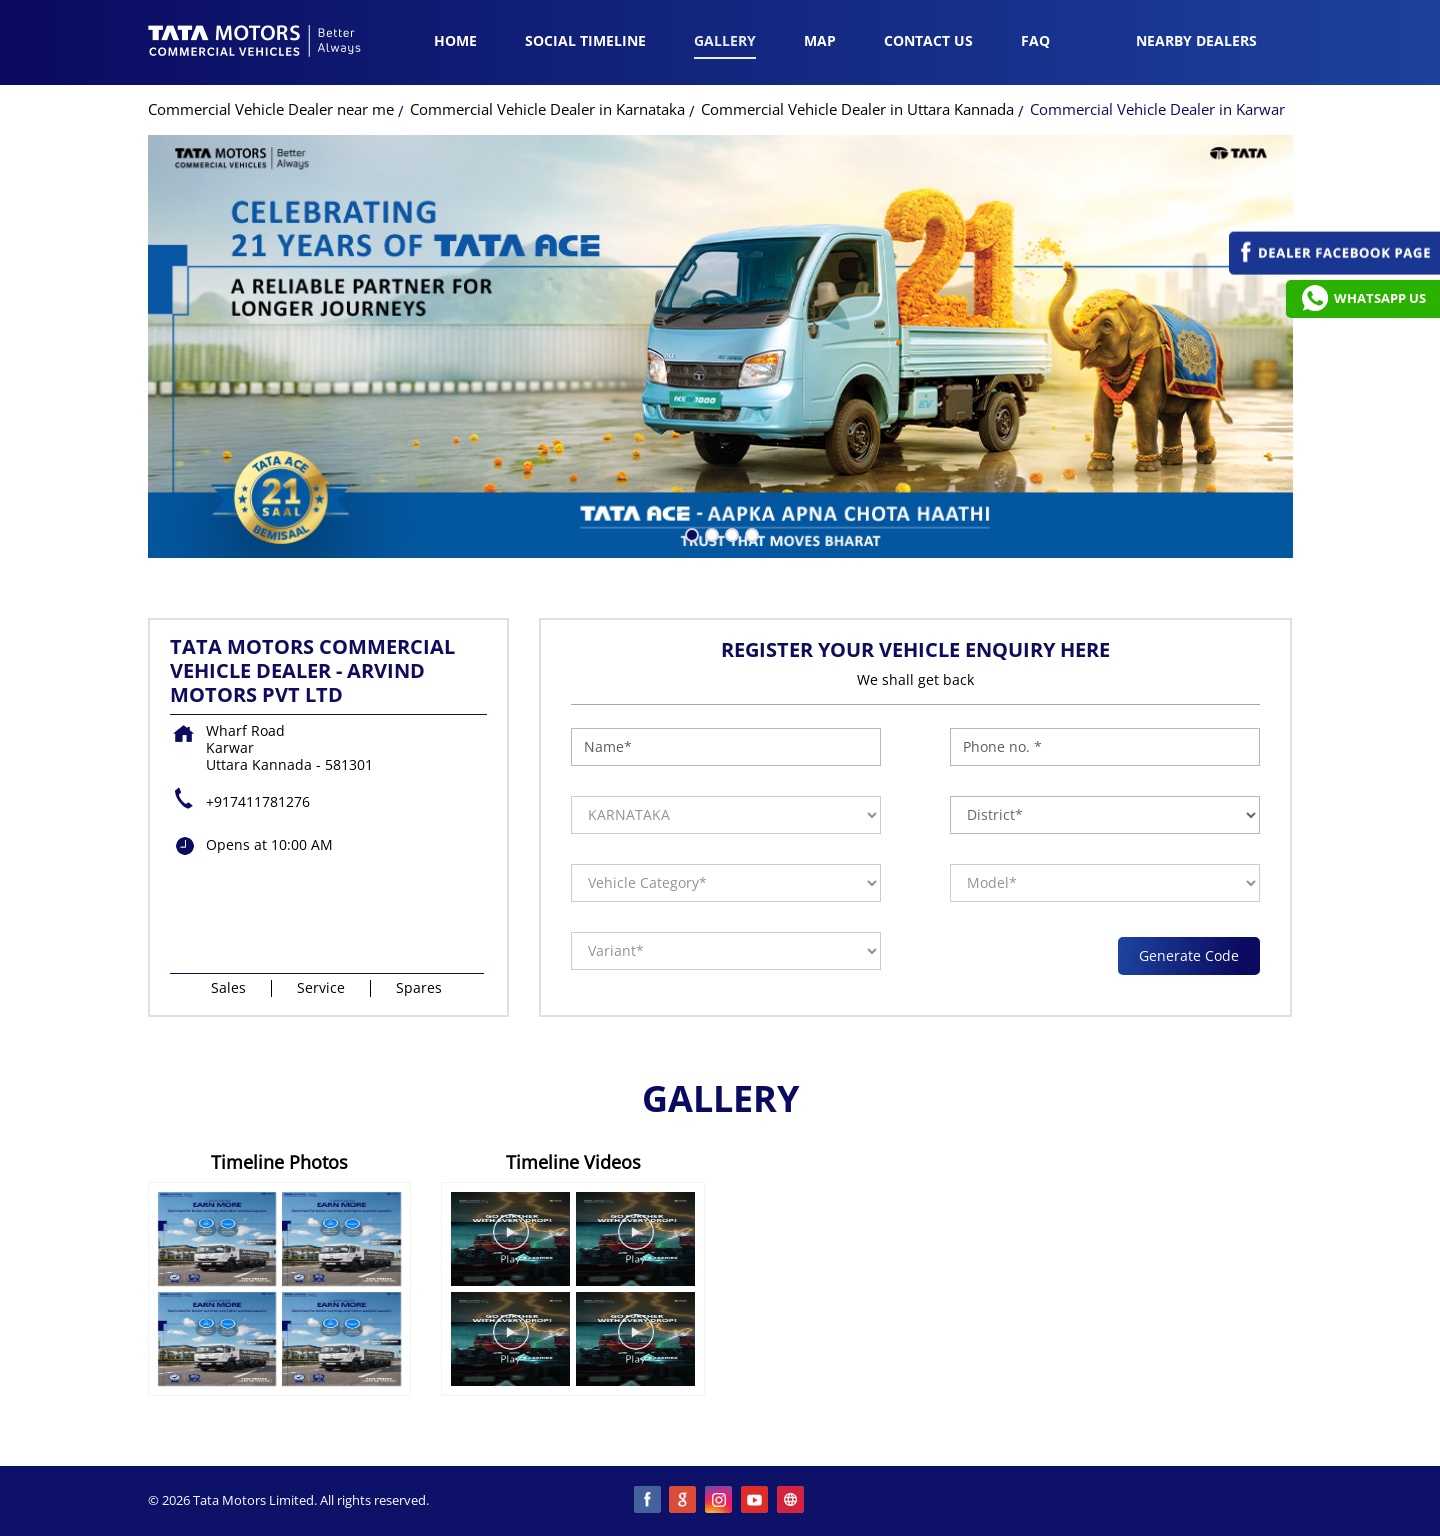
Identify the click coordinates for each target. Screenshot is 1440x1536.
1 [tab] (690, 533)
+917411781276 (258, 801)
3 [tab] (730, 533)
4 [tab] (750, 533)
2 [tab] (710, 533)
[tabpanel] (720, 346)
